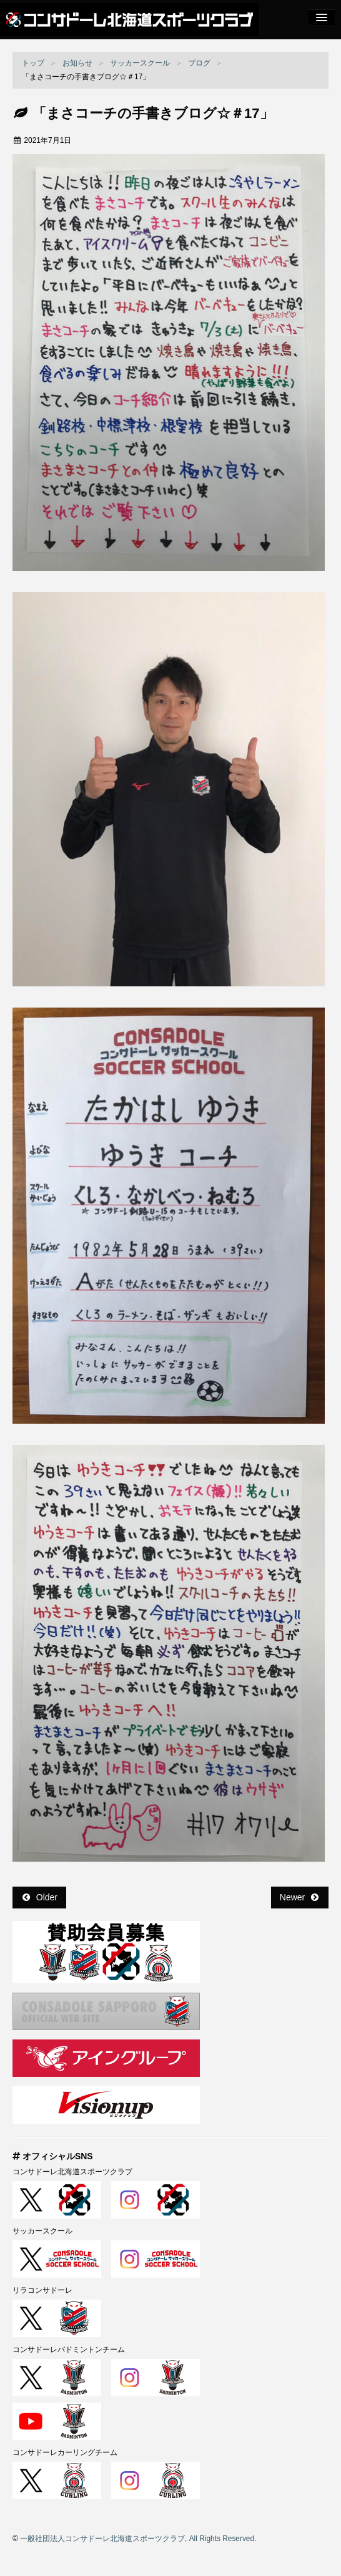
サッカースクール (140, 63)
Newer (299, 1897)
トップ (33, 63)
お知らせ (77, 63)
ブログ (199, 63)
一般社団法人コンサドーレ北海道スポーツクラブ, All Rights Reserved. (138, 2538)
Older (39, 1897)
